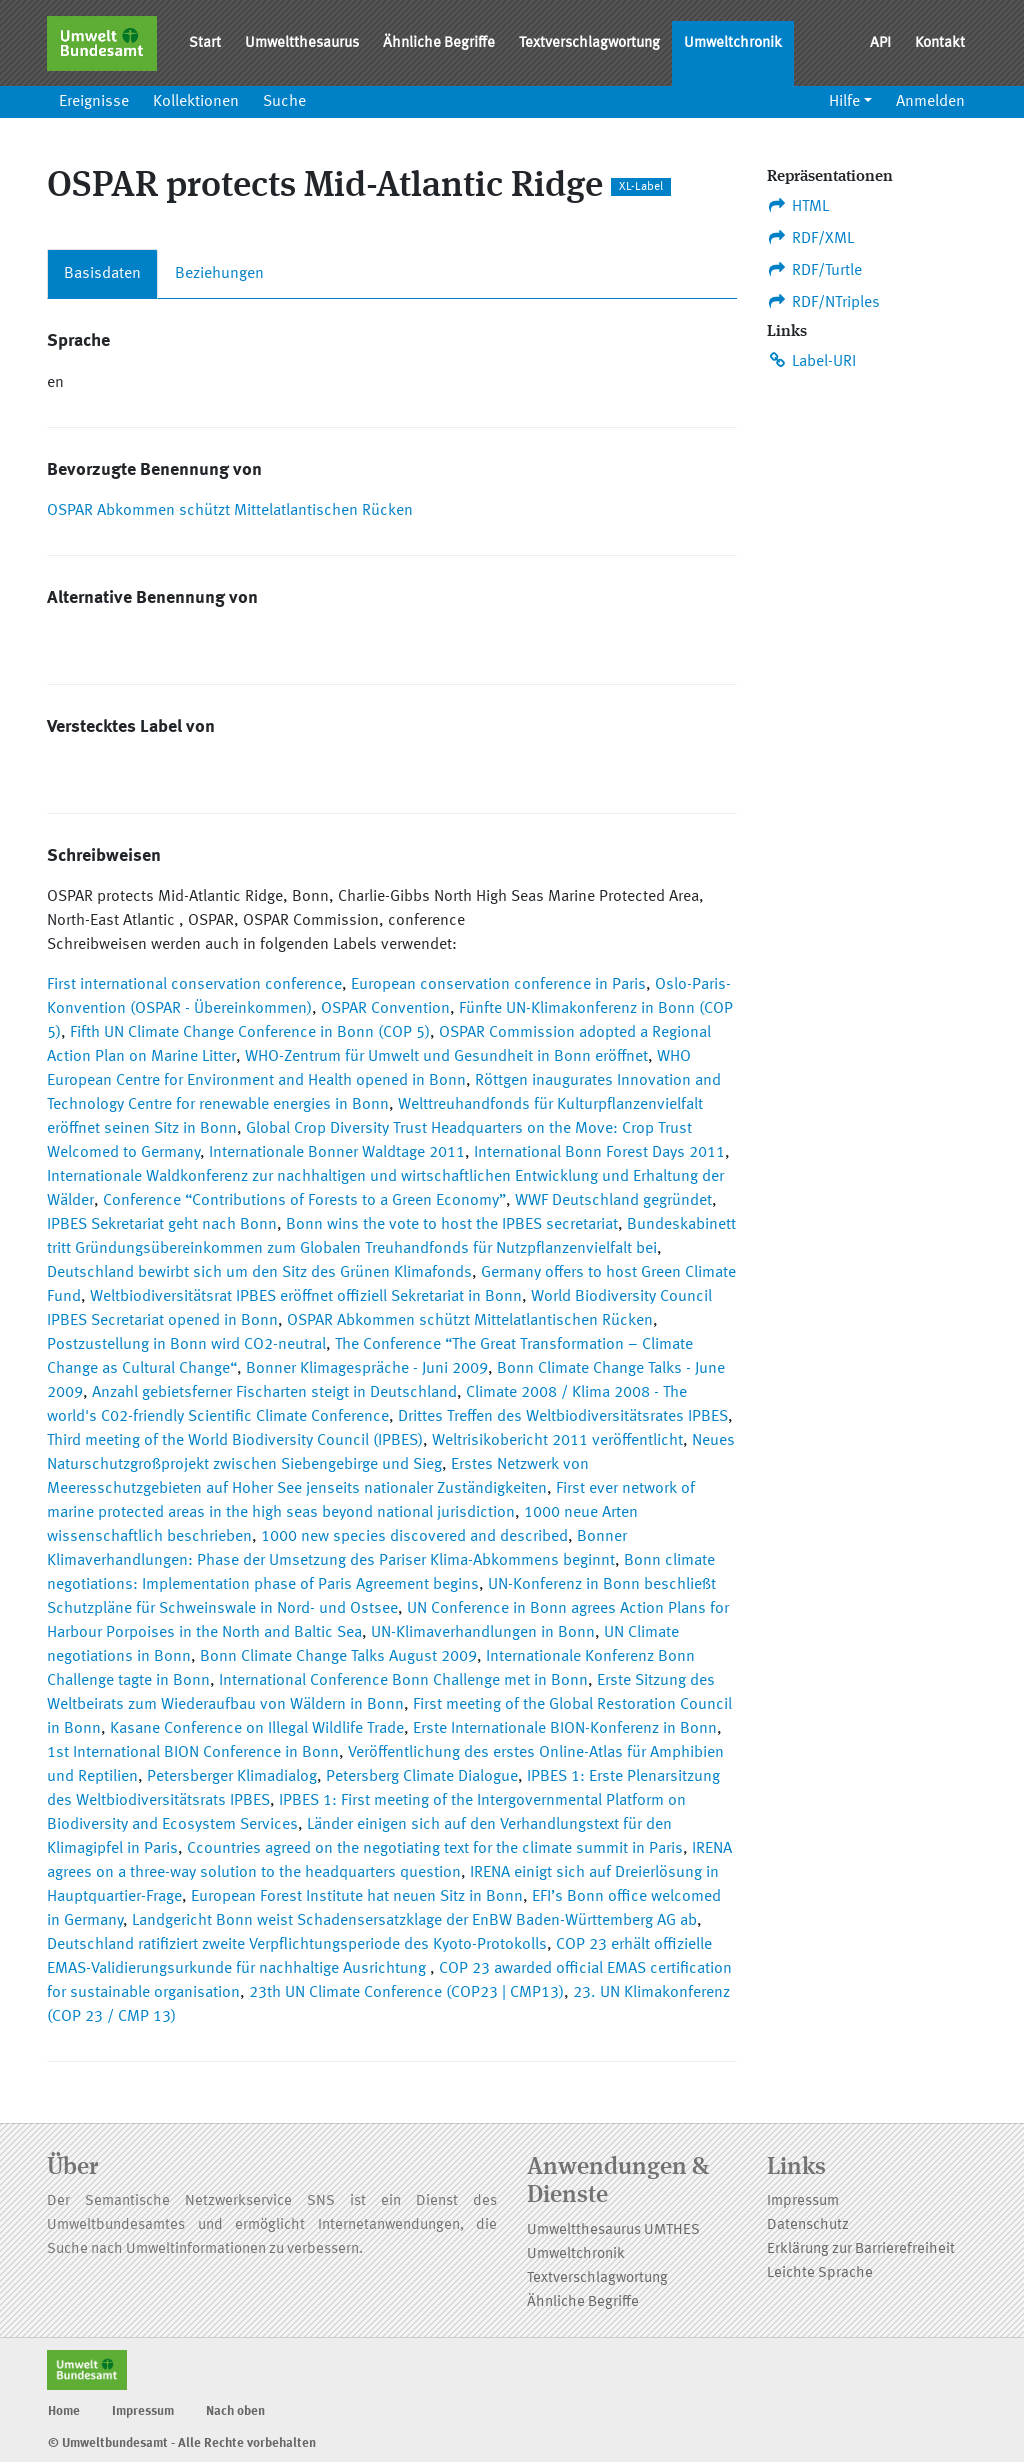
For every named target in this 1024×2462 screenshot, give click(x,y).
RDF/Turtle (814, 270)
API (880, 43)
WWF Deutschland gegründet (613, 1201)
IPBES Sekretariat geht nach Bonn (162, 1225)
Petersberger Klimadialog (232, 1777)
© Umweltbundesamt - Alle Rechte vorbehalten (182, 2443)
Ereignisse (94, 102)
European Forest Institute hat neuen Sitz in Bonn (357, 1897)
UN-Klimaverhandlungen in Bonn (483, 1633)
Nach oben (235, 2411)
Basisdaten (102, 274)
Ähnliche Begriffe (439, 43)
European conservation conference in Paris (498, 985)
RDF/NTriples (823, 302)
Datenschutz (808, 2225)
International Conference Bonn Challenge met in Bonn (403, 1681)
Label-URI (811, 361)
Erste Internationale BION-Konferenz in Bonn (565, 1729)
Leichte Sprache (820, 2273)
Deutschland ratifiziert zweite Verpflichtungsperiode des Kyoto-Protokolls (297, 1945)
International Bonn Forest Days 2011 (599, 1153)
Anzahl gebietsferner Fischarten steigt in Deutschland (274, 1393)
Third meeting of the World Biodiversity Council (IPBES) (235, 1441)
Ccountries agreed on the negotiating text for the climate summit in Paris (435, 1849)
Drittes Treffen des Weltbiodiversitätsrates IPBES (563, 1417)
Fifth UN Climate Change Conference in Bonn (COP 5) (250, 1033)
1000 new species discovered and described (414, 1537)
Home (64, 2411)
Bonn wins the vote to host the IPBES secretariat (452, 1225)
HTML (798, 206)
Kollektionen (196, 102)
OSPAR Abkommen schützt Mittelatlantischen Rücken (230, 511)
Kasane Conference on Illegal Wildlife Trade (257, 1729)
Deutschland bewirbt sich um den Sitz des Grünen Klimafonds (259, 1273)
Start (205, 43)
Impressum (803, 2201)
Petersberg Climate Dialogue (422, 1777)
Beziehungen (219, 274)
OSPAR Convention (385, 1009)
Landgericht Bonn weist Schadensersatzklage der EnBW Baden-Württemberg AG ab (414, 1921)
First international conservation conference (194, 985)
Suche (284, 102)
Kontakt (940, 43)
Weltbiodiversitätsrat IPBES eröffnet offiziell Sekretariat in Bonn (306, 1297)
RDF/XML (810, 238)
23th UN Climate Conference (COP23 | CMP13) (406, 1993)
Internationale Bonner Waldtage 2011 (337, 1153)
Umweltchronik (733, 43)
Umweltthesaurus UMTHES (613, 2230)
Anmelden (930, 102)
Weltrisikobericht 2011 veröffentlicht (557, 1441)
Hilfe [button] (844, 102)
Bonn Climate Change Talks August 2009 (338, 1657)
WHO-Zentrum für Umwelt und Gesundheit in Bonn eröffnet (446, 1057)
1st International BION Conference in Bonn (193, 1753)
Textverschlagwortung (589, 43)
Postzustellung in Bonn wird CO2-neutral (186, 1345)
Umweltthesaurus (302, 43)
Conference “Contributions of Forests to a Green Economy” (304, 1201)
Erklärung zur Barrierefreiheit (861, 2249)
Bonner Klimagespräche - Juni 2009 (367, 1369)
